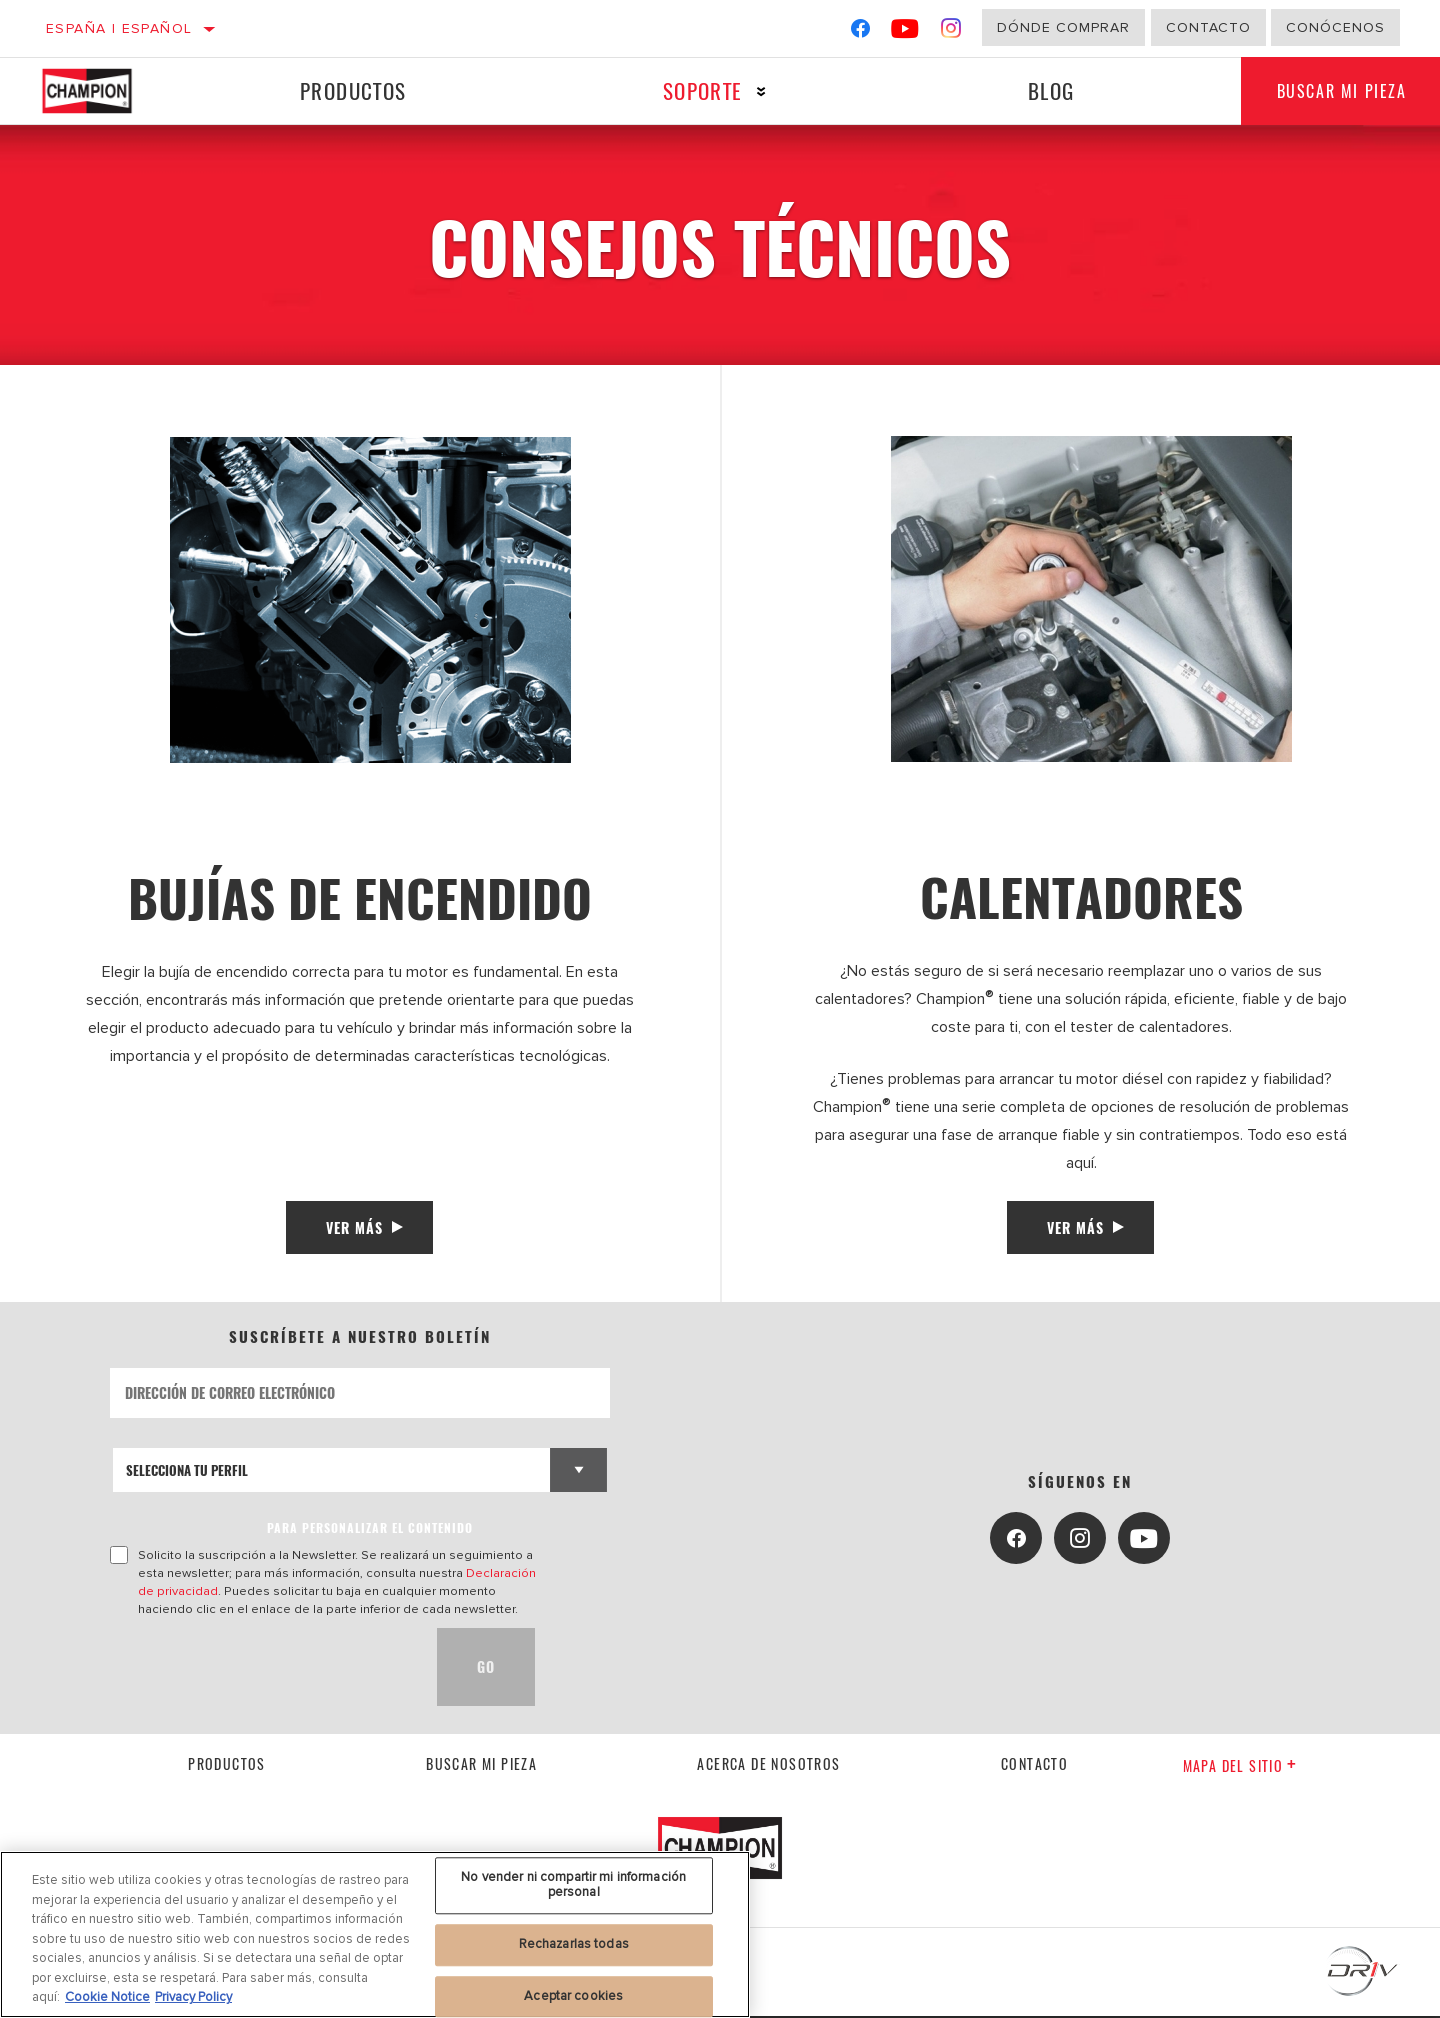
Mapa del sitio (1240, 1767)
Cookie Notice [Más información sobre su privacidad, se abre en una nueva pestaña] (107, 1997)
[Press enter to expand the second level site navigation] (756, 91)
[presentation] (262, 1669)
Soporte (698, 90)
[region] (375, 1934)
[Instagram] (951, 32)
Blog (1044, 90)
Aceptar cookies (573, 1996)
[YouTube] (905, 32)
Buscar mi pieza (481, 1766)
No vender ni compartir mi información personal (573, 1885)
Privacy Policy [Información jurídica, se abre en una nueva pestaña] (193, 1997)
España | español (119, 28)
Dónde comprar (1063, 27)
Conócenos (1335, 27)
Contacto (1208, 27)
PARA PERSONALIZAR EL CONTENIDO (370, 1529)
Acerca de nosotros (768, 1766)
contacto (1034, 1766)
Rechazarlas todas (574, 1944)
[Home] (106, 91)
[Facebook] (860, 32)
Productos (351, 90)
